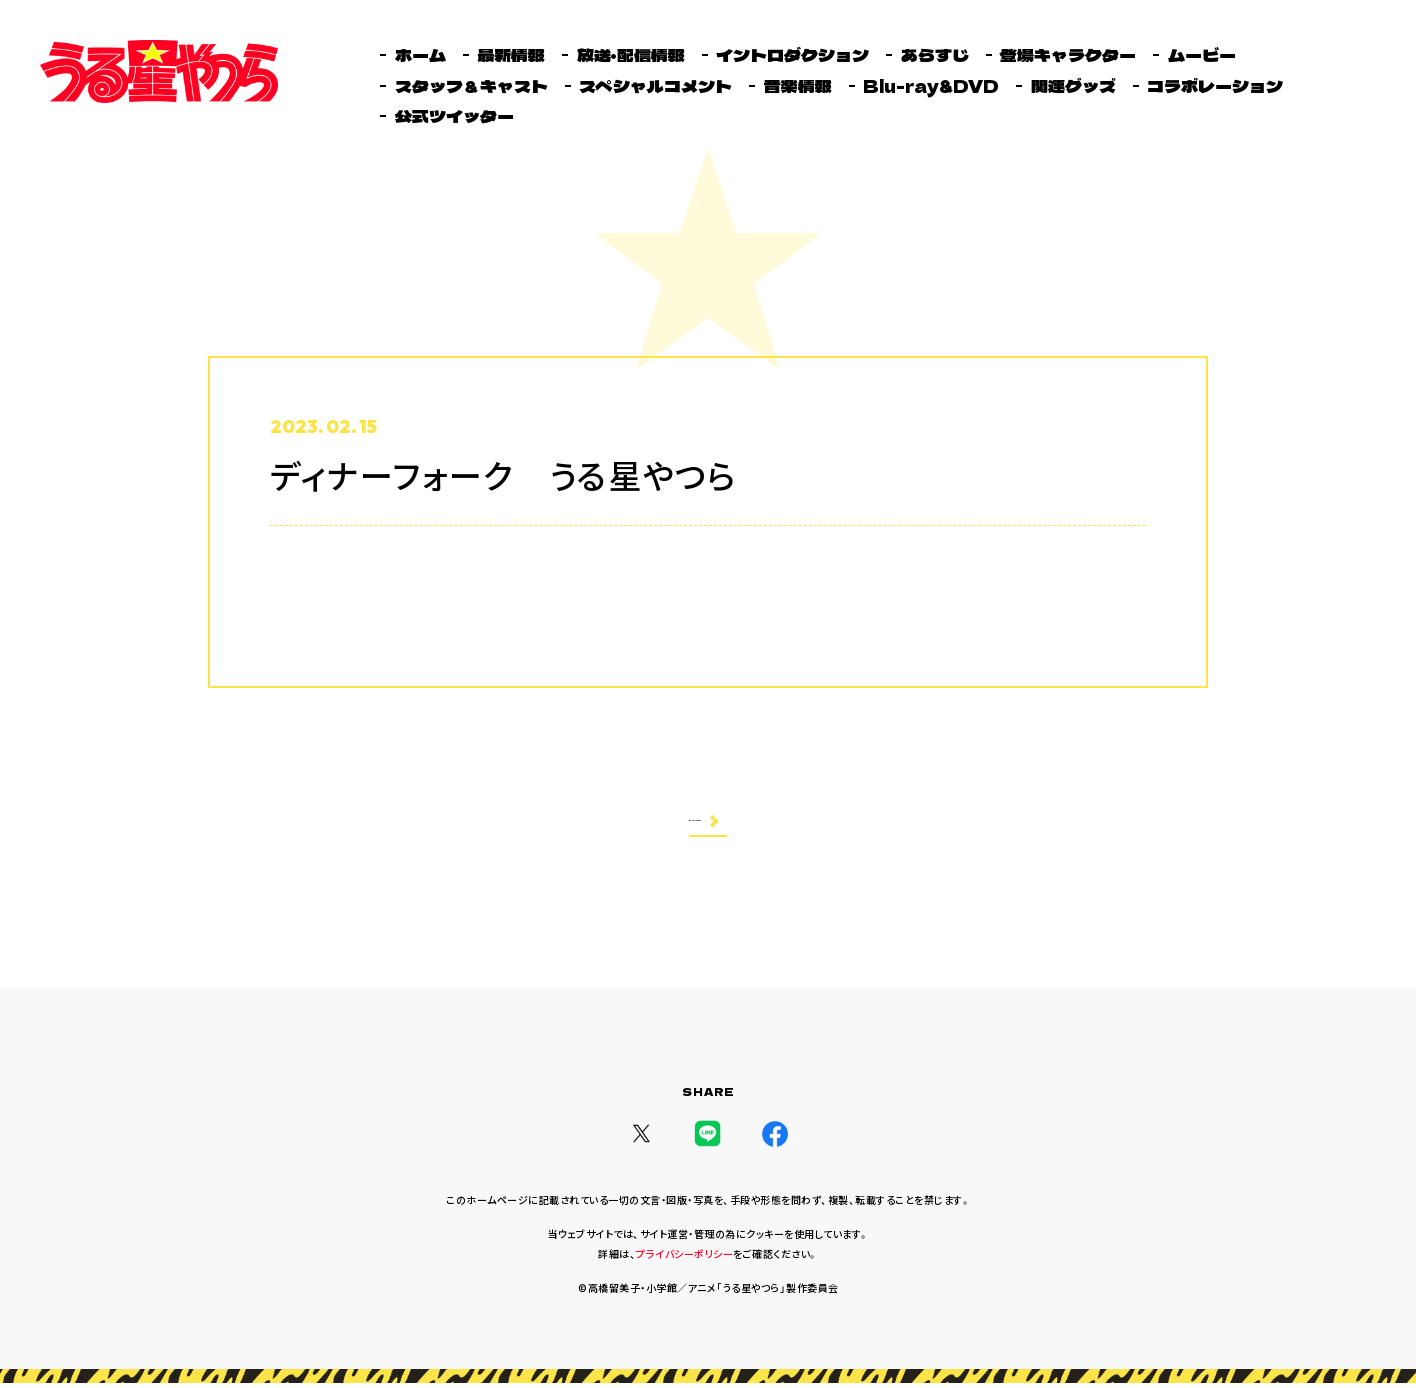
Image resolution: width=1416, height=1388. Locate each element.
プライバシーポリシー (684, 1258)
